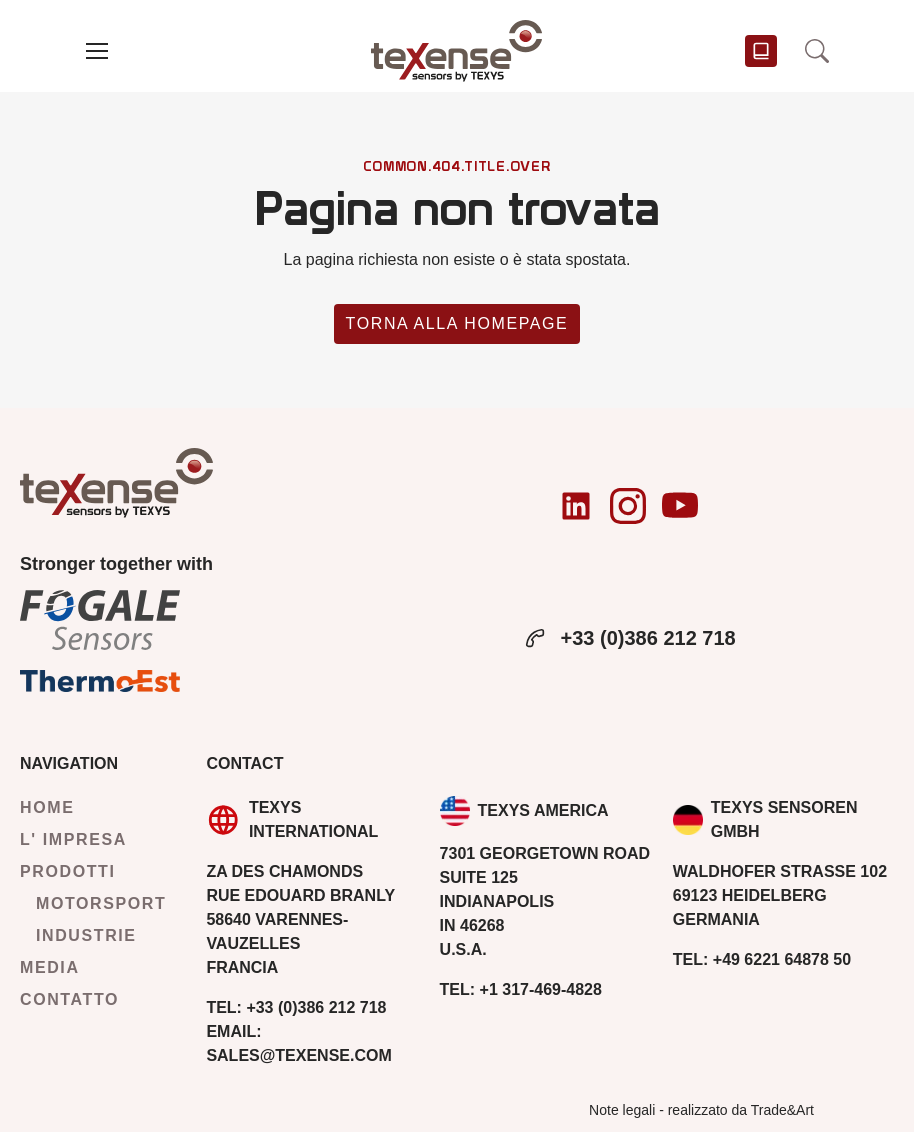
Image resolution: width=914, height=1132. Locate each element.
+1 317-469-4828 (521, 989)
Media (50, 967)
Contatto (69, 999)
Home (47, 807)
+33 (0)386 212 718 (628, 638)
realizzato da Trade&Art (741, 1110)
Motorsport (101, 903)
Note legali (622, 1110)
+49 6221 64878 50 (762, 959)
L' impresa (73, 839)
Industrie (86, 935)
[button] (97, 51)
